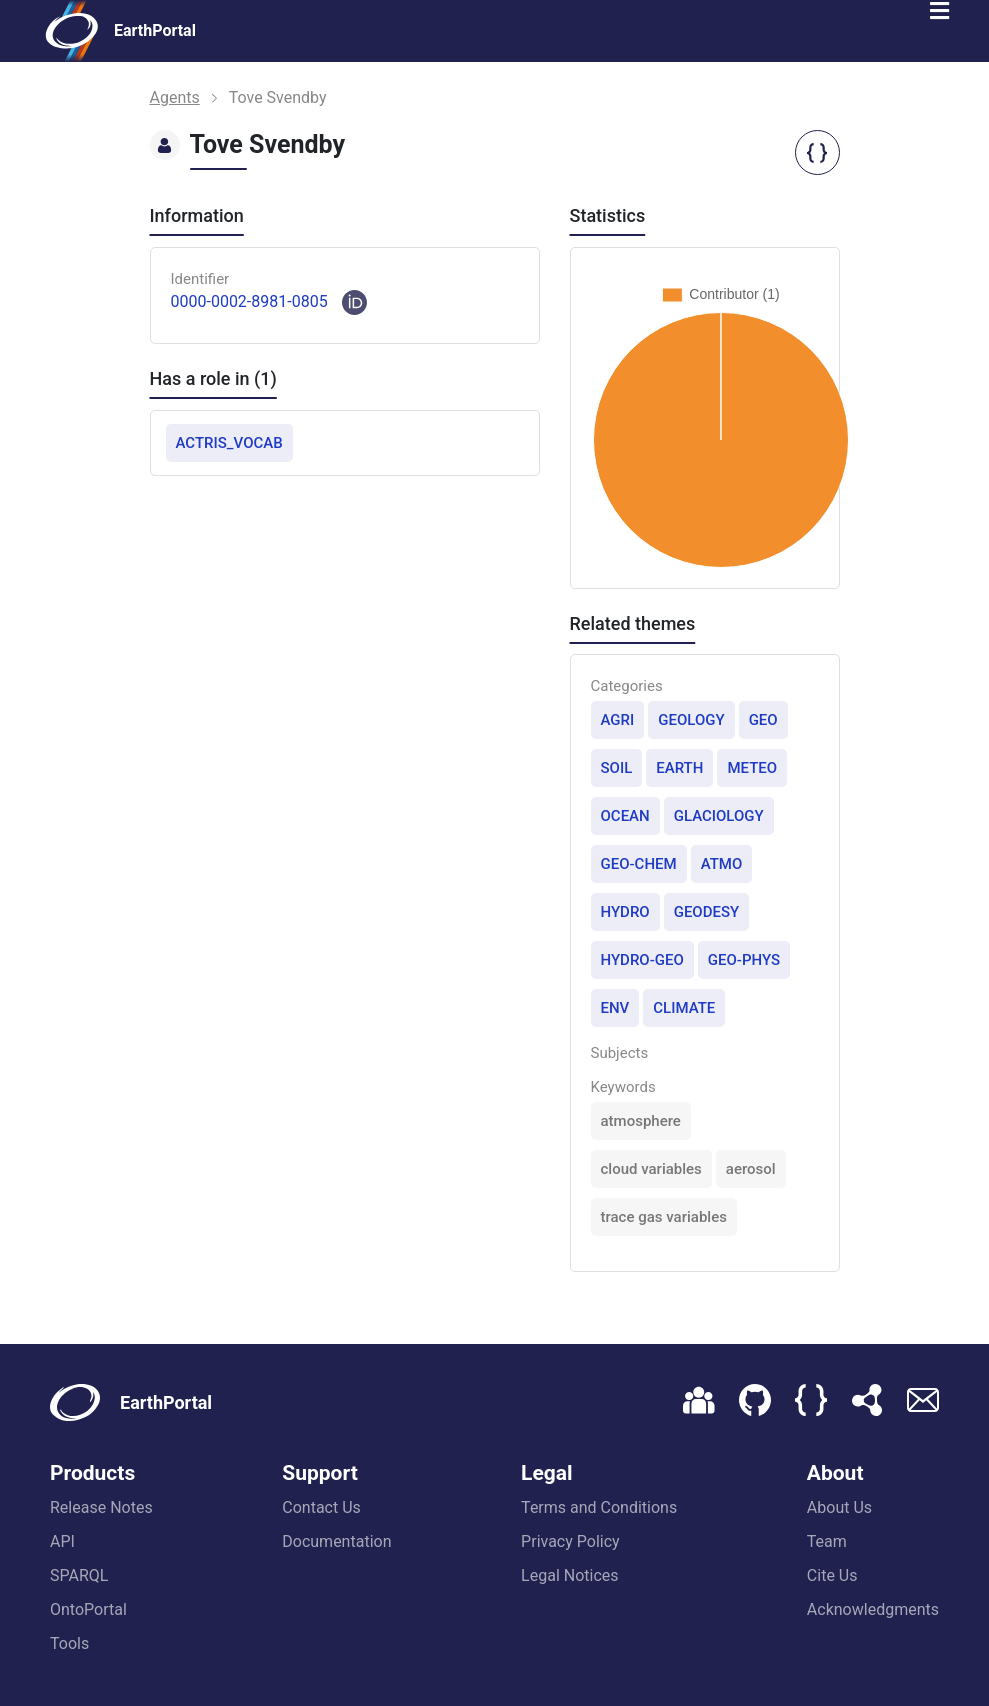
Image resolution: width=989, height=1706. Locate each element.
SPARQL (79, 1575)
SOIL (617, 768)
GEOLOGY (691, 720)
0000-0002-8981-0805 (249, 301)
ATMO (722, 864)
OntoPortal (88, 1609)
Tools (69, 1643)
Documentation (336, 1541)
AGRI (618, 720)
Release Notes (101, 1507)
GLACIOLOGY (719, 816)
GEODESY (707, 912)
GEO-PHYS (744, 960)
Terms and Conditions (599, 1507)
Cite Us (832, 1575)
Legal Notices (569, 1575)
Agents (175, 97)
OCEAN (625, 816)
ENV (615, 1008)
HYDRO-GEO (642, 960)
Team (827, 1541)
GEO (763, 720)
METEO (752, 768)
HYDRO (625, 912)
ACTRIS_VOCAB (229, 443)
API (62, 1541)
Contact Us (321, 1507)
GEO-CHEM (639, 864)
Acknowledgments (873, 1609)
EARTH (679, 768)
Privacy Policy (570, 1541)
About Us (839, 1507)
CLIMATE (684, 1008)
